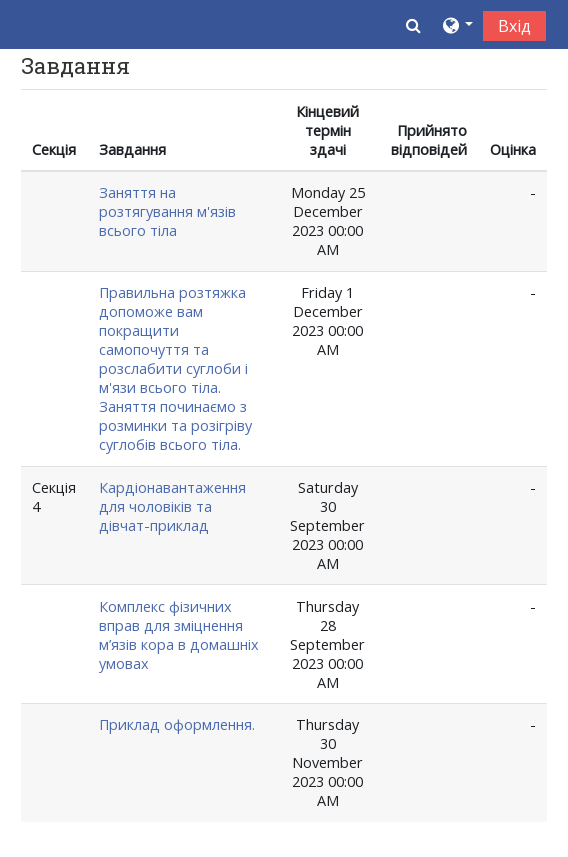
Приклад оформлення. (177, 724)
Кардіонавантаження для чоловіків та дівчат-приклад (172, 506)
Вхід (514, 26)
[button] (413, 25)
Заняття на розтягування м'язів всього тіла (167, 211)
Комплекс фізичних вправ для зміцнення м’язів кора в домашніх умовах (179, 635)
